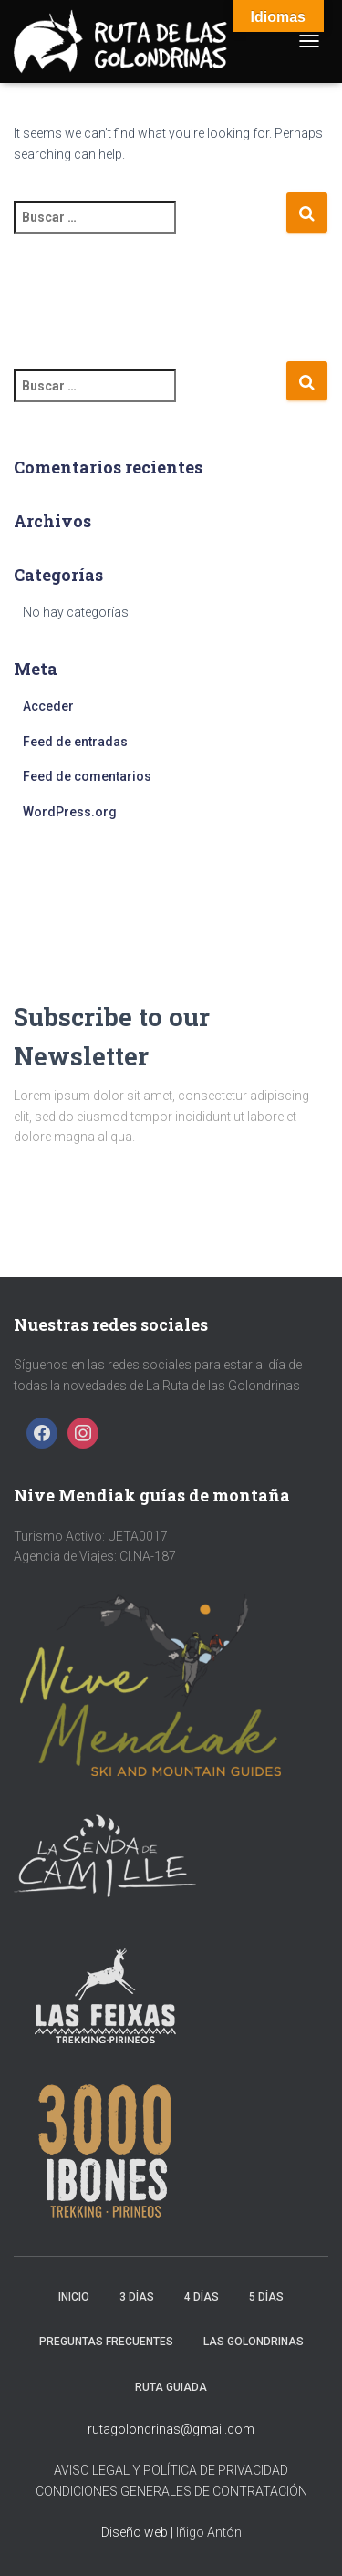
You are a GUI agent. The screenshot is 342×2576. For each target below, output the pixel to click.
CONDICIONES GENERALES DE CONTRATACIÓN (171, 2491)
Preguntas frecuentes (106, 2341)
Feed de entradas (75, 741)
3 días (136, 2296)
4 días (201, 2296)
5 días (266, 2296)
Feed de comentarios (87, 776)
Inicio (73, 2296)
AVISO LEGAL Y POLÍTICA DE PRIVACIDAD (171, 2470)
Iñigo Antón (209, 2532)
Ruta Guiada (171, 2387)
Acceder (48, 706)
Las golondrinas (253, 2341)
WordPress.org (70, 812)
